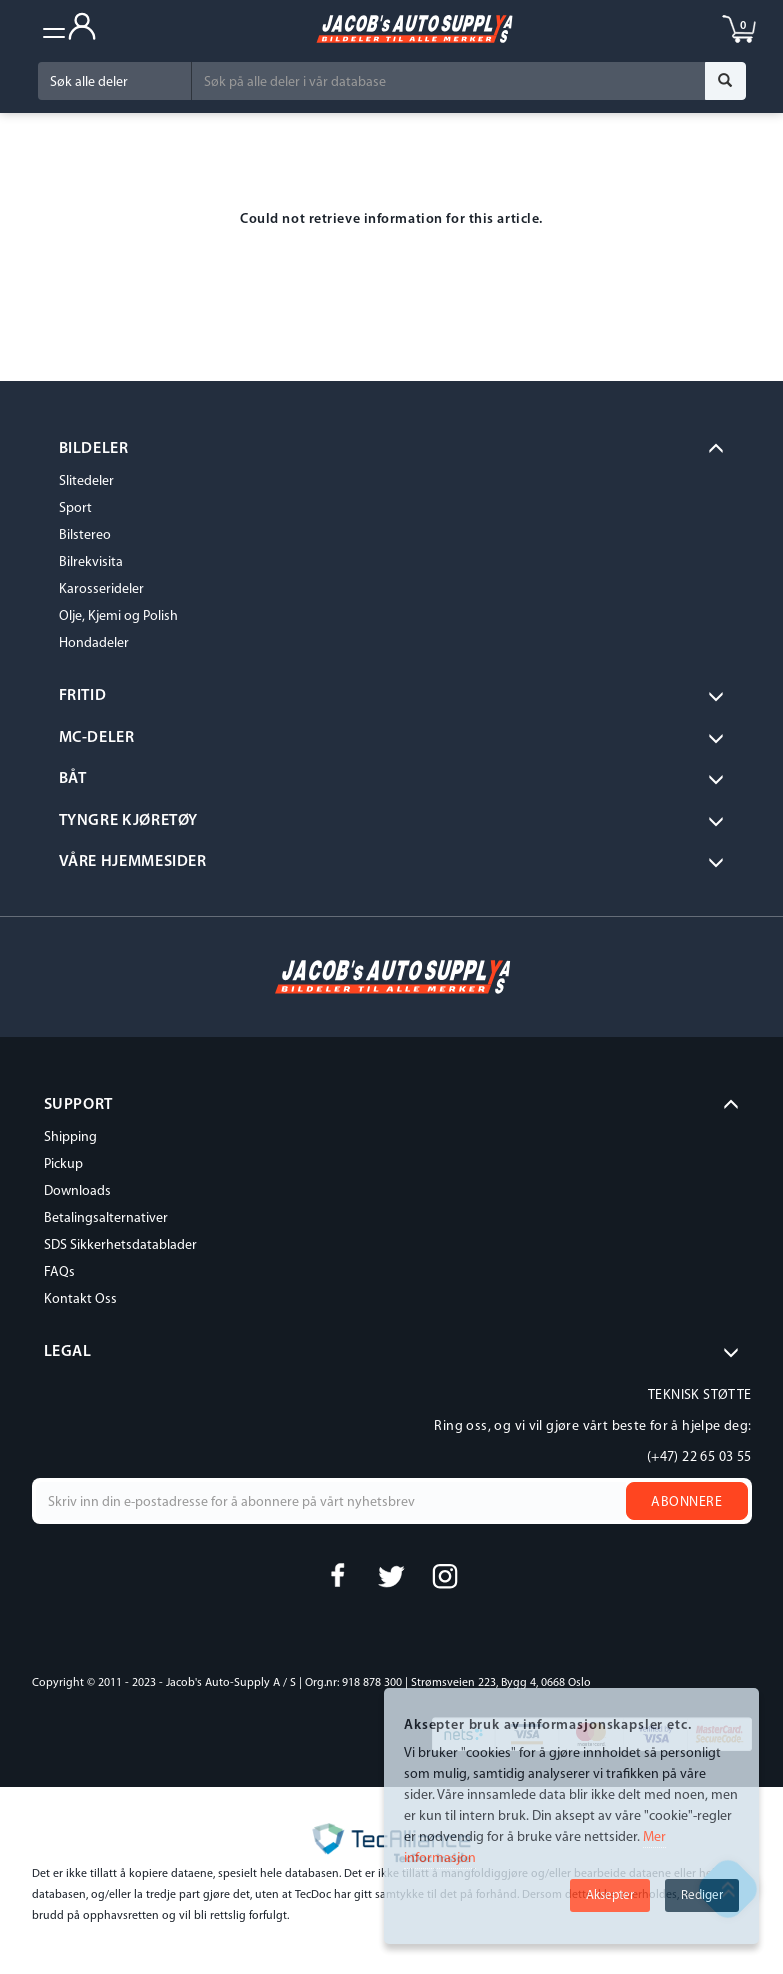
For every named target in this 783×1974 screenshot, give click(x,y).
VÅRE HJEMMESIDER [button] (133, 862)
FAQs (59, 1272)
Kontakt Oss (80, 1299)
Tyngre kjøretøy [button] (129, 821)
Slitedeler (86, 481)
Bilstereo (85, 535)
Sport (75, 508)
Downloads (77, 1191)
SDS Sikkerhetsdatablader (120, 1245)
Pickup (63, 1164)
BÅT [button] (73, 779)
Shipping (70, 1137)
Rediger (702, 1895)
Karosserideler (101, 589)
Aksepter (610, 1895)
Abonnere (686, 1502)
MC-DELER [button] (97, 738)
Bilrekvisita (91, 562)
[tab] (392, 450)
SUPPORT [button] (78, 1105)
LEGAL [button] (68, 1352)
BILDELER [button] (94, 449)
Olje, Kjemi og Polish (118, 616)
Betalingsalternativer (106, 1218)
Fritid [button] (83, 696)
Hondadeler (94, 643)
